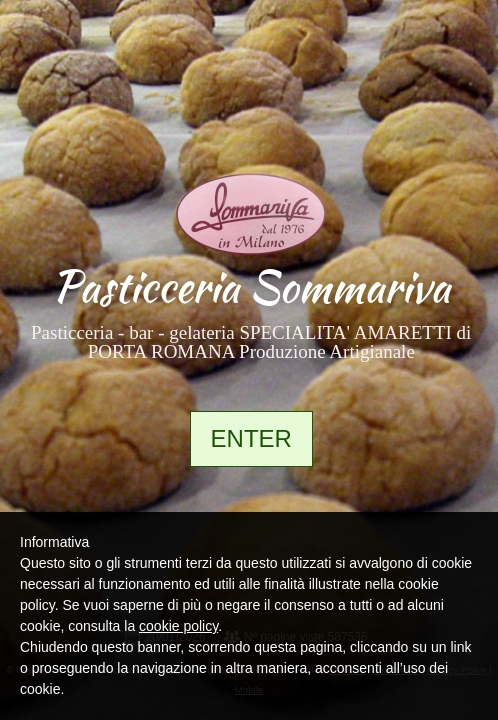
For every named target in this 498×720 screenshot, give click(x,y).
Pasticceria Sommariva (251, 286)
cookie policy (178, 626)
